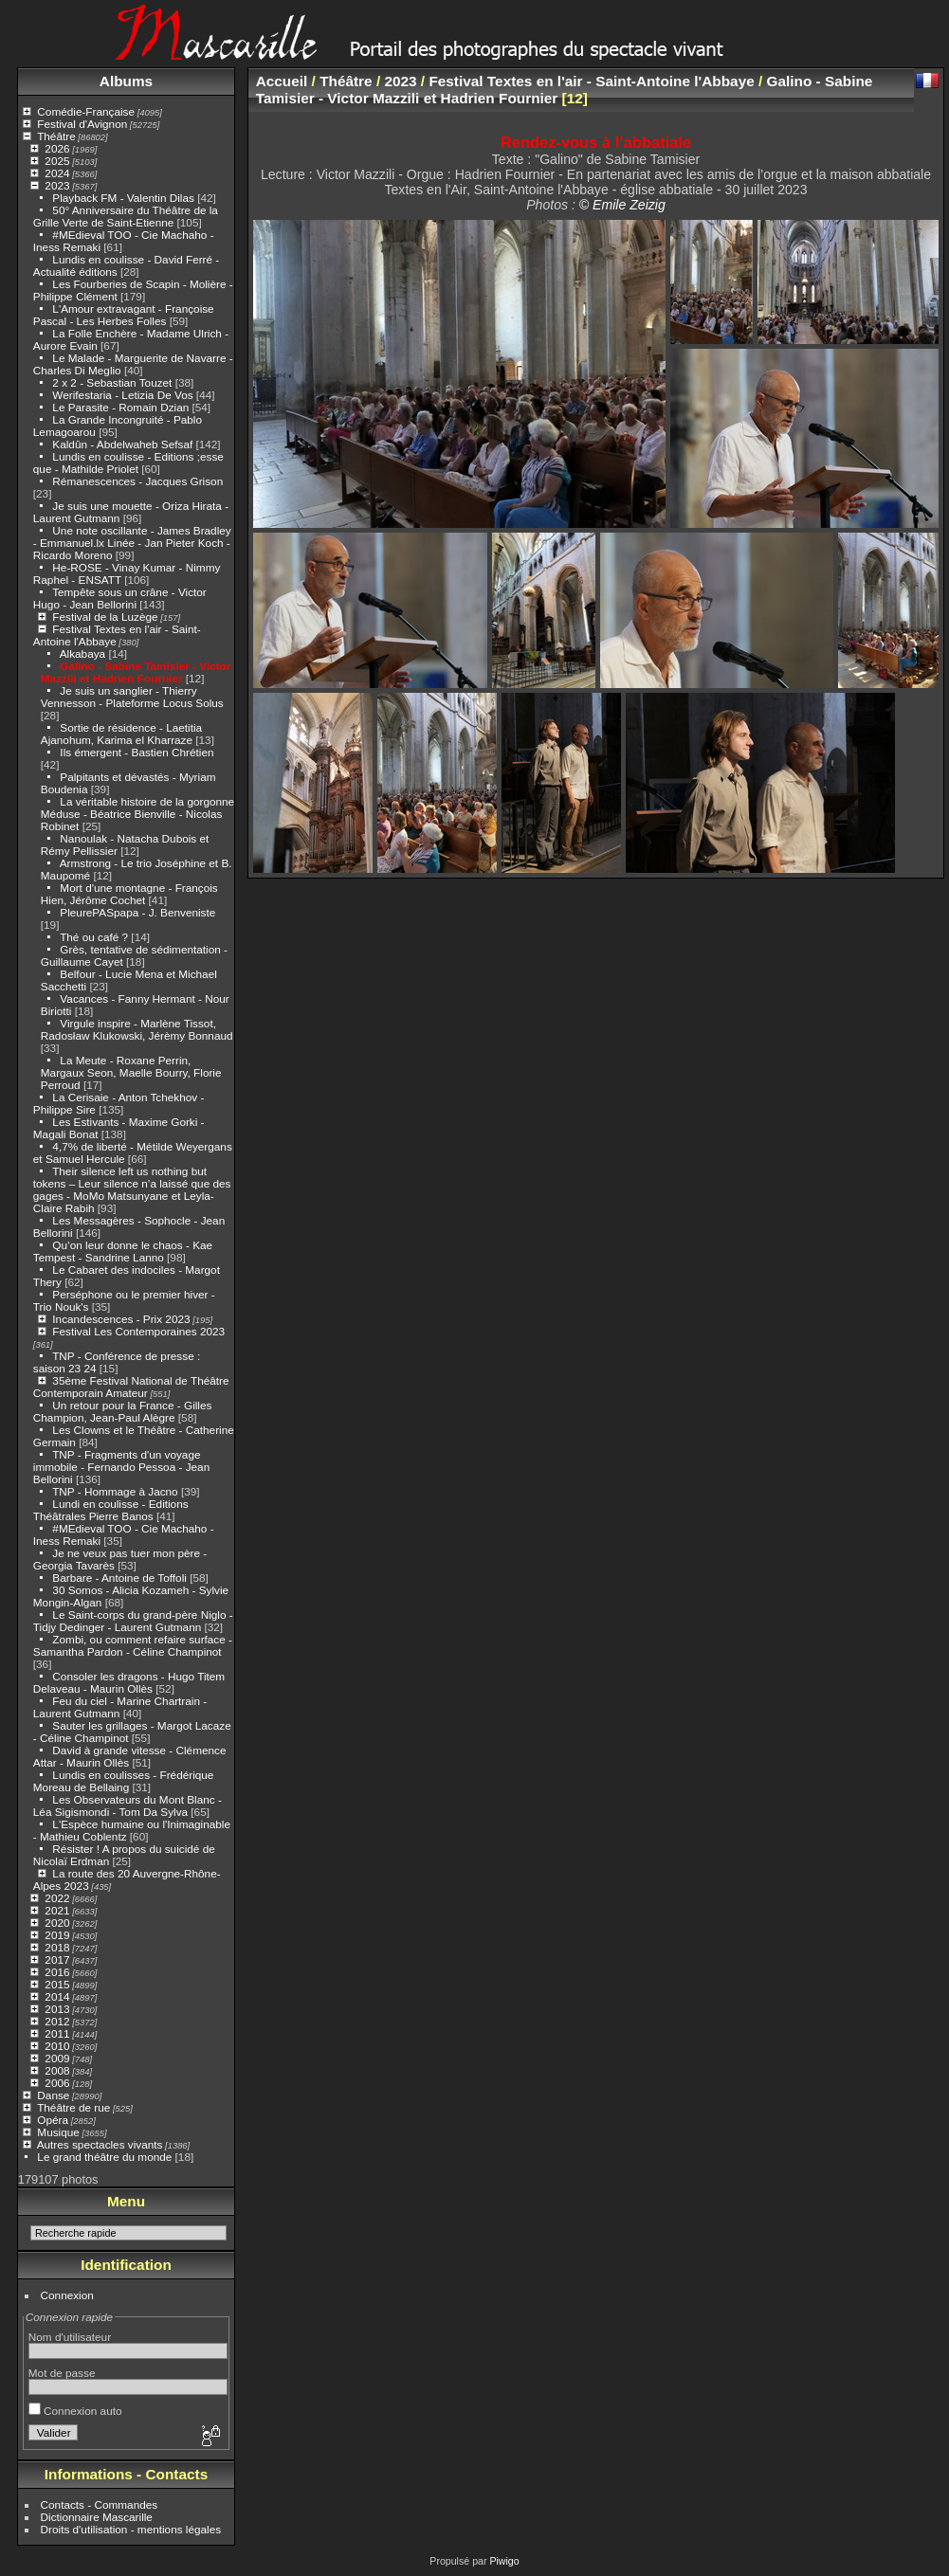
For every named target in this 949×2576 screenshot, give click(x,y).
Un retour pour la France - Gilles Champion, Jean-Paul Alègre (122, 1411)
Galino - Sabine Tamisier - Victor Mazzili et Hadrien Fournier (136, 672)
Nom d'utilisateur (69, 2337)
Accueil (282, 81)
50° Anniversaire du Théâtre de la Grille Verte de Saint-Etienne (125, 216)
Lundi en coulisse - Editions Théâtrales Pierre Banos (111, 1509)
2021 (57, 1910)
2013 (57, 2009)
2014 (57, 1996)
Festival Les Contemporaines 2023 (138, 1331)
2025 (57, 160)
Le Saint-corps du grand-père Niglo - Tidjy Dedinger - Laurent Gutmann (133, 1620)
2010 (57, 2046)
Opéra (52, 2119)
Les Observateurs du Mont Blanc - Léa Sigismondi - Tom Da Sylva (127, 1805)
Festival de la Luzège (104, 616)
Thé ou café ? (94, 937)
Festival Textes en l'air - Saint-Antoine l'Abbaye (591, 81)
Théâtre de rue (73, 2107)
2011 (57, 2033)
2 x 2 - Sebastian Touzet (112, 382)
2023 (57, 185)
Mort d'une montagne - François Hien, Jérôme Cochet (129, 893)
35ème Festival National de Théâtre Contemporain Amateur (131, 1386)
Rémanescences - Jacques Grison (137, 481)
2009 (57, 2058)
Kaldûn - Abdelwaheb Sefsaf (122, 444)
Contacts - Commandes (99, 2504)
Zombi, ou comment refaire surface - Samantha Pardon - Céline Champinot (132, 1645)
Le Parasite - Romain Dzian (120, 407)
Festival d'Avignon (82, 124)
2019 (57, 1935)
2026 (57, 148)
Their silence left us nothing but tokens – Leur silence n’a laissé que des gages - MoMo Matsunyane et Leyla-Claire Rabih (132, 1189)
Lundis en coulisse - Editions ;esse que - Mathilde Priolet (128, 462)
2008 (57, 2070)
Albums (126, 81)
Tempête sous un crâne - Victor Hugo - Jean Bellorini (120, 598)
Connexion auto (75, 2410)
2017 (57, 1959)
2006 (57, 2083)
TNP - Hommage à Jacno (115, 1491)
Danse (53, 2095)
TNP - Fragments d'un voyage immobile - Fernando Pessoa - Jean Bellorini (121, 1466)
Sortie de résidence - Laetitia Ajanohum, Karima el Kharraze (121, 733)
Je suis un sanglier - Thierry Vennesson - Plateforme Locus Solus (132, 696)
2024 (57, 173)
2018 (57, 1947)
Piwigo (504, 2561)
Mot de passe (62, 2373)
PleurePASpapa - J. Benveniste (137, 912)
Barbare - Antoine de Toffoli (119, 1577)
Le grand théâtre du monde (104, 2156)
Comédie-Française (86, 111)
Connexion (67, 2295)
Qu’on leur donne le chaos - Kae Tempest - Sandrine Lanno (122, 1251)
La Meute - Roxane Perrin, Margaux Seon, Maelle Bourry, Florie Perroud (131, 1072)
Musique (58, 2132)
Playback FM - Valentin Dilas (123, 197)
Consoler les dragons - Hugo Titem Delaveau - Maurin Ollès (129, 1682)
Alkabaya (82, 653)
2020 (57, 1922)
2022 (57, 1898)
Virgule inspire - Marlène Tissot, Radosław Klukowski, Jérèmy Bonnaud (137, 1029)
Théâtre (56, 136)
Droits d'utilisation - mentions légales (131, 2529)
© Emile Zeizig (622, 204)
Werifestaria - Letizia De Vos (122, 395)
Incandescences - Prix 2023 (121, 1319)
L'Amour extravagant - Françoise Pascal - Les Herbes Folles (123, 314)
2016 (57, 1972)
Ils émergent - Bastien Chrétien (136, 752)
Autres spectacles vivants (100, 2144)
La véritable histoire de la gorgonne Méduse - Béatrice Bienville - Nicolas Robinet (137, 813)
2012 (57, 2021)
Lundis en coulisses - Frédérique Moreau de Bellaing (123, 1781)
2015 (57, 1984)
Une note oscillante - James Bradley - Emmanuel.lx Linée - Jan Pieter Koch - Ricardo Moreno (132, 542)
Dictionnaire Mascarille (97, 2517)
